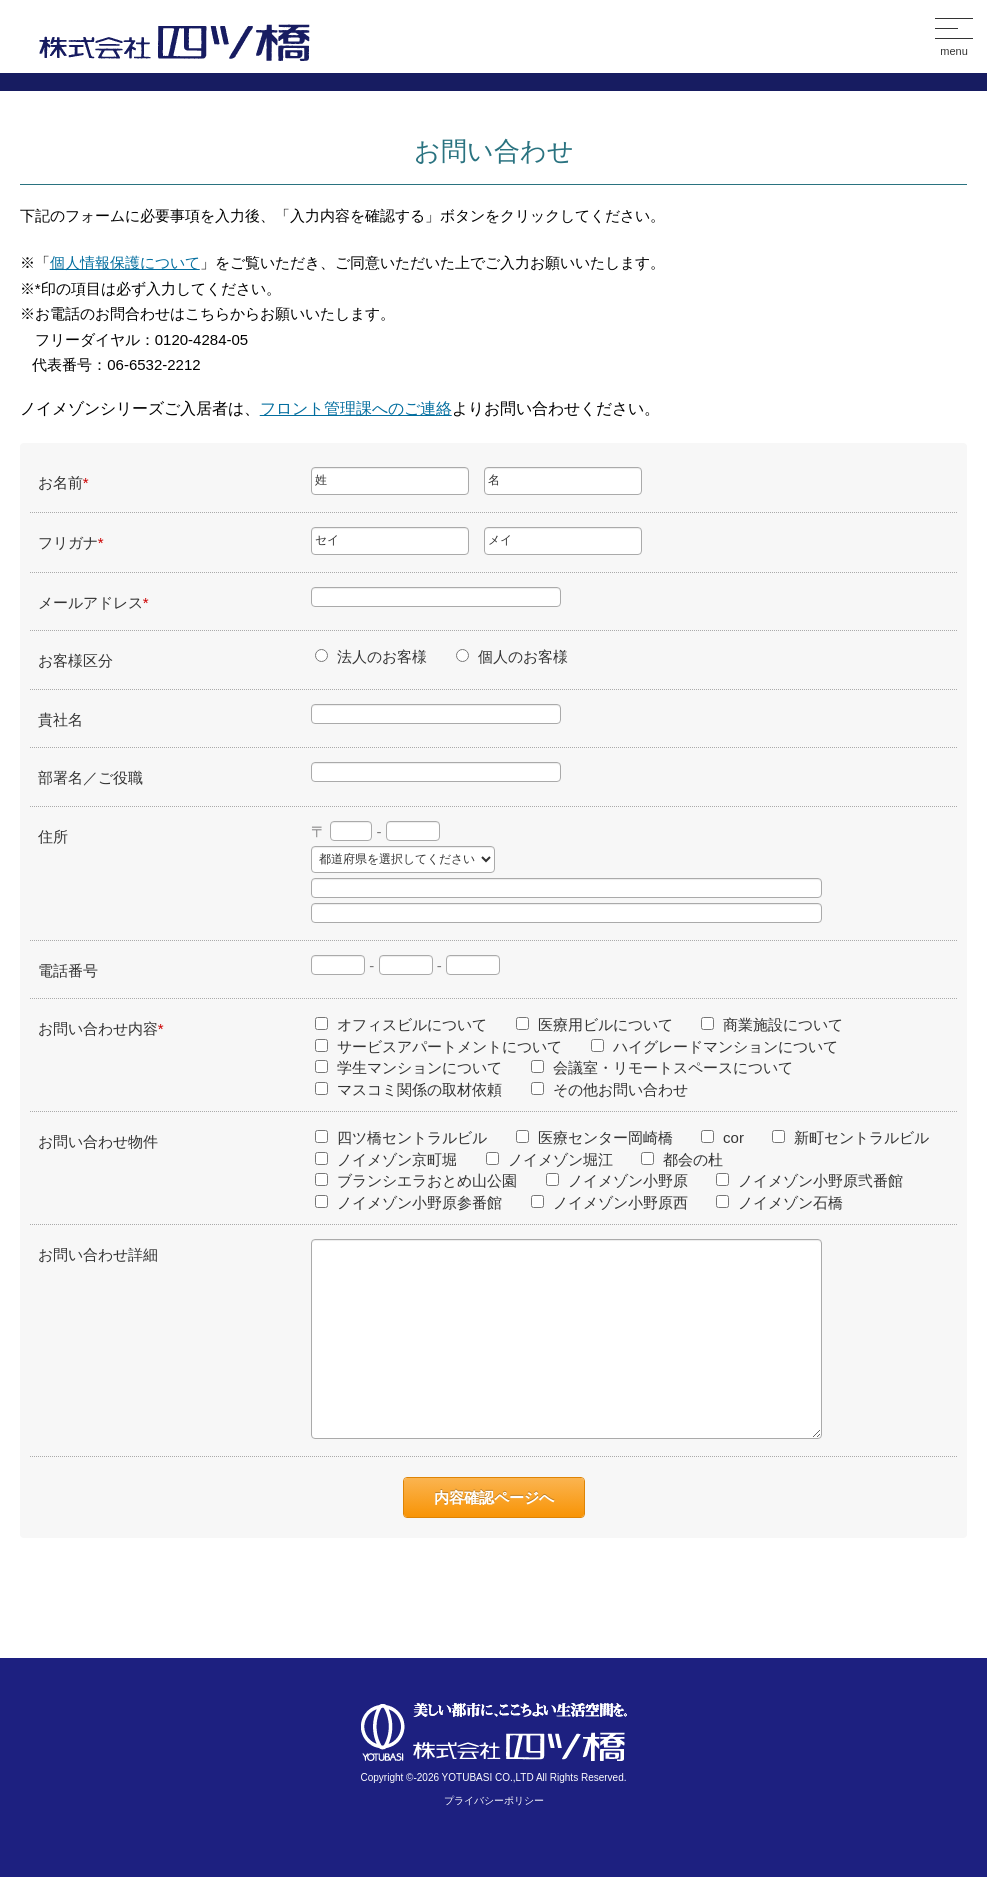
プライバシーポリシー (494, 1800)
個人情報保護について (125, 262)
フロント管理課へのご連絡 (356, 408)
